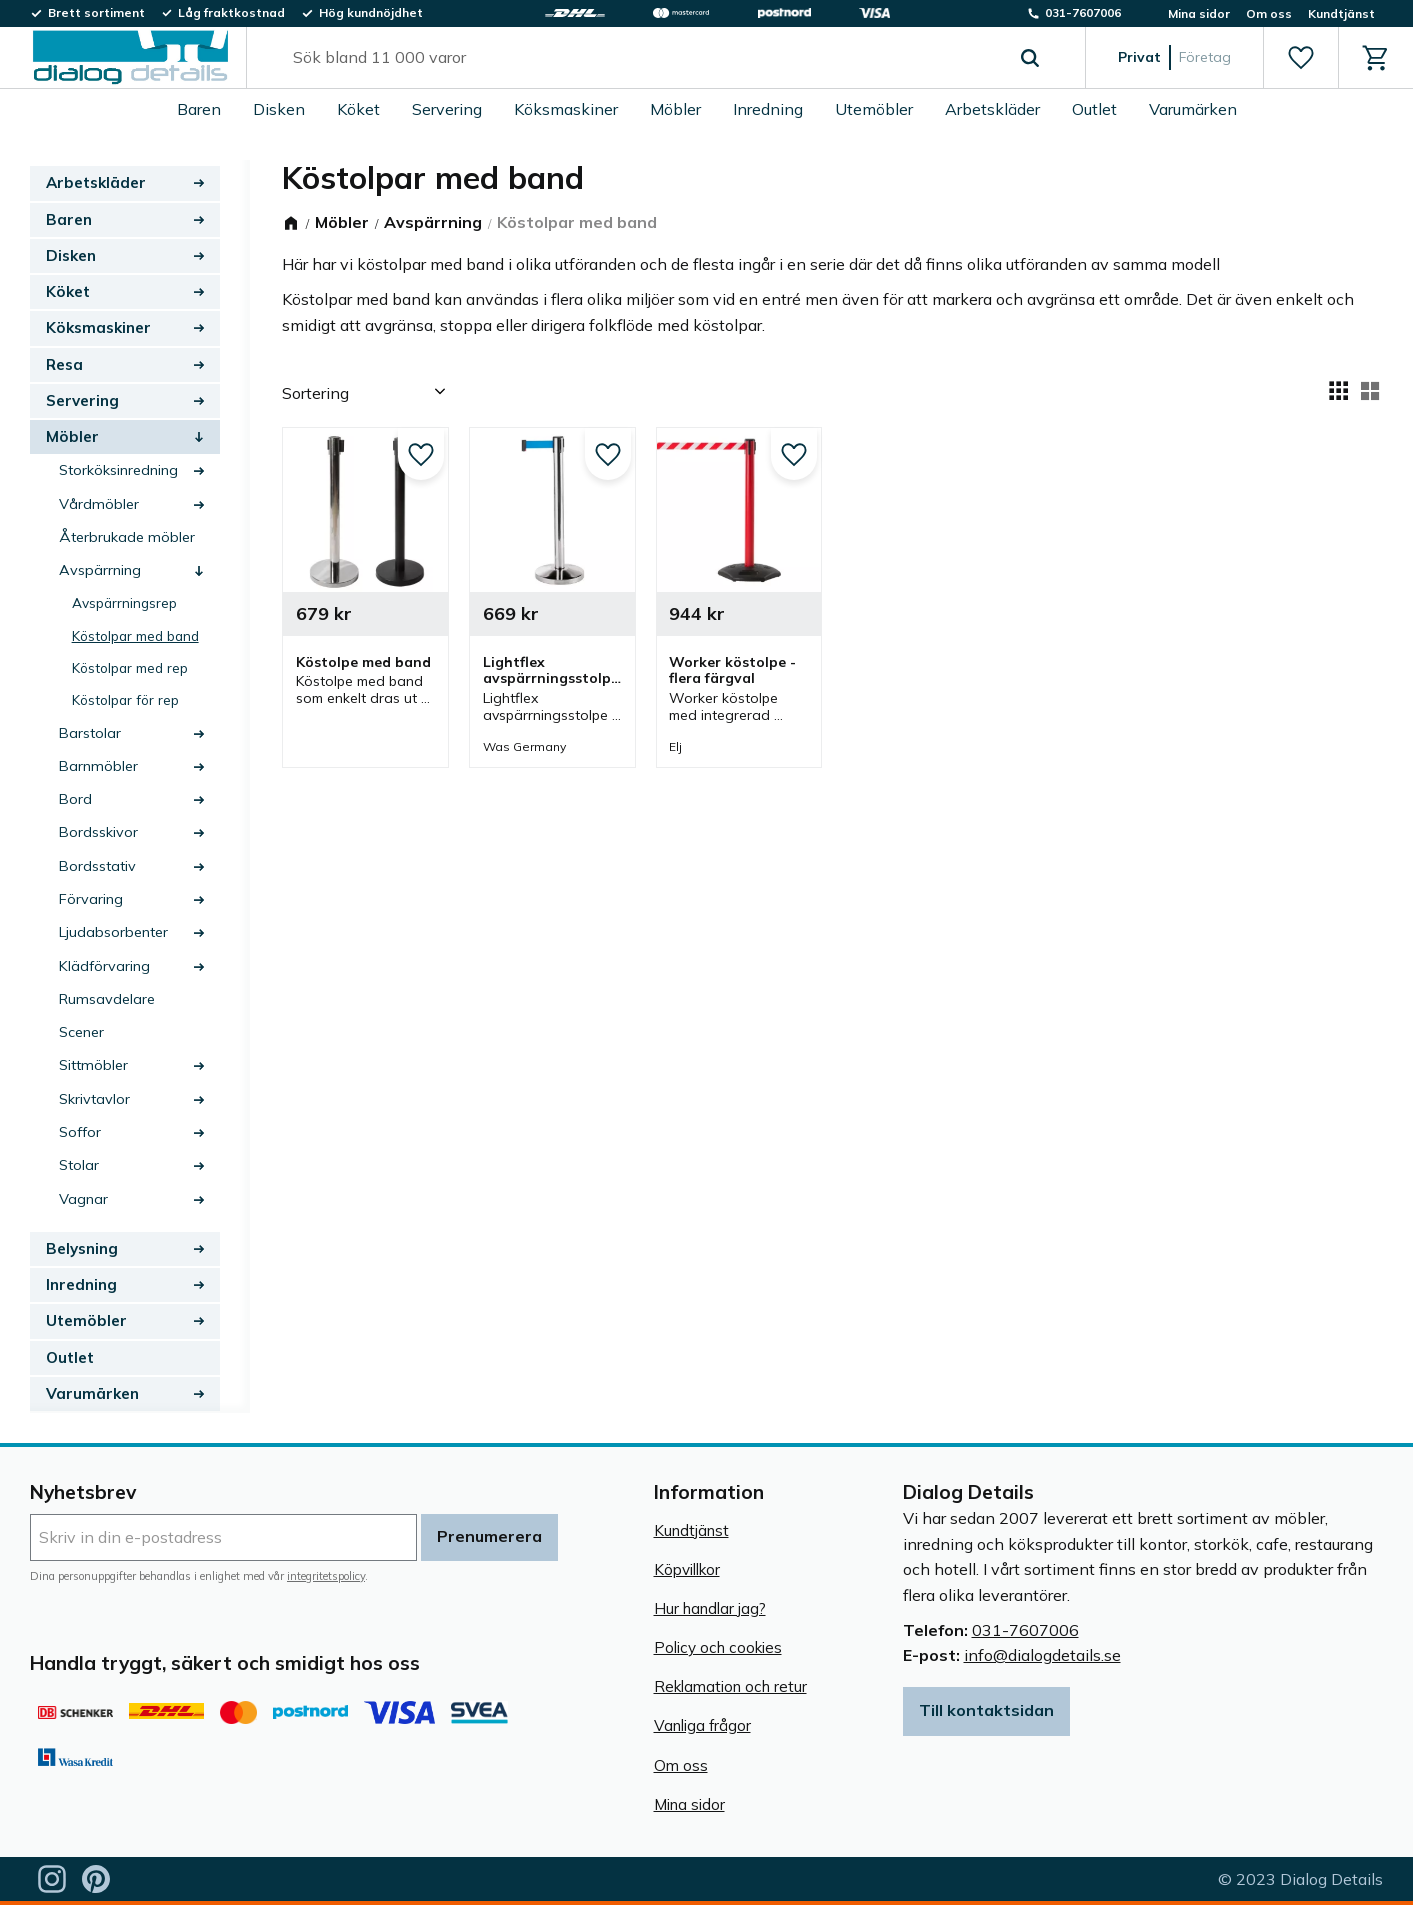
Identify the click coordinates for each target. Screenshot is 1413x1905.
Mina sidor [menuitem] (1199, 13)
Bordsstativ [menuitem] (97, 866)
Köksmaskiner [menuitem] (566, 109)
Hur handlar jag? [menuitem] (710, 1608)
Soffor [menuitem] (80, 1132)
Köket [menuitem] (358, 109)
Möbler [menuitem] (675, 109)
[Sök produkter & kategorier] (643, 58)
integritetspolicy (326, 1576)
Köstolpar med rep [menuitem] (130, 667)
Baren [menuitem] (199, 109)
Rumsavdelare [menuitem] (107, 999)
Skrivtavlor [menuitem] (94, 1099)
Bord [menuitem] (75, 799)
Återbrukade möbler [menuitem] (127, 537)
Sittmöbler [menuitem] (93, 1065)
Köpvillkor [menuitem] (687, 1569)
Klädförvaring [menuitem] (104, 966)
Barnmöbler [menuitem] (98, 766)
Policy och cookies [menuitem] (718, 1647)
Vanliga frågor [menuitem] (702, 1725)
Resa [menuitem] (64, 364)
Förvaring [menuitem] (91, 899)
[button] (1300, 58)
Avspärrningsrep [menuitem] (124, 602)
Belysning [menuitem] (82, 1248)
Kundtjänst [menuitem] (1341, 13)
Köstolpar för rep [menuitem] (125, 699)
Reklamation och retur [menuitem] (730, 1686)
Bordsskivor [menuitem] (98, 832)
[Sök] (1030, 58)
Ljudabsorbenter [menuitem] (113, 932)
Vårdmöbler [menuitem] (99, 504)
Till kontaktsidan (986, 1710)
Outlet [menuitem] (1094, 109)
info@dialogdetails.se (1042, 1655)
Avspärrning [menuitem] (100, 570)
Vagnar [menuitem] (83, 1199)
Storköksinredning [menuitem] (118, 470)
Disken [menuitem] (279, 109)
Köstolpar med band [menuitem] (135, 635)
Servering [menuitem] (447, 109)
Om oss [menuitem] (1269, 13)
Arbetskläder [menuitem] (992, 109)
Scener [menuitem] (81, 1032)
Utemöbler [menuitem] (874, 109)
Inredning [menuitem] (768, 109)
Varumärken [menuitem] (1193, 109)
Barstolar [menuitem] (90, 733)
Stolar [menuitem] (79, 1165)
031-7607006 (1025, 1630)
